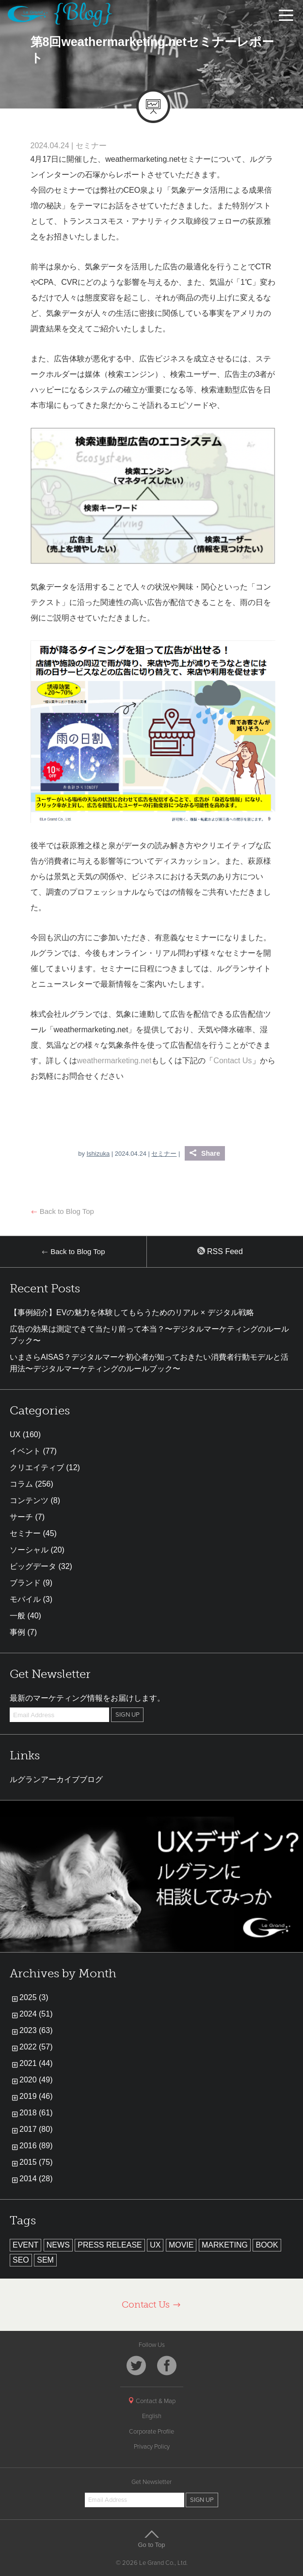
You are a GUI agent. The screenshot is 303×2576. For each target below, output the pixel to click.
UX (15, 1434)
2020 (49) (36, 2080)
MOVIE (181, 2245)
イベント (25, 1451)
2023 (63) (36, 2030)
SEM (45, 2260)
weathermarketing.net (114, 1060)
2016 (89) (36, 2145)
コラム (21, 1484)
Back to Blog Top (62, 1211)
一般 (17, 1616)
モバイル (25, 1599)
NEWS (58, 2245)
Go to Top (151, 2538)
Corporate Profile (151, 2432)
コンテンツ (29, 1500)
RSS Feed (220, 1251)
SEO (21, 2260)
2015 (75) (36, 2162)
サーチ (21, 1517)
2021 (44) (36, 2063)
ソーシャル (29, 1550)
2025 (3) (33, 1997)
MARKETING (225, 2245)
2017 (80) (36, 2129)
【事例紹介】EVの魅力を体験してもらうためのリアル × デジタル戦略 (132, 1312)
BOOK (266, 2245)
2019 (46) (36, 2096)
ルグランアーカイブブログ (56, 1779)
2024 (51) (36, 2014)
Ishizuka (98, 1153)
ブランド (25, 1583)
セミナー (91, 145)
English (151, 2416)
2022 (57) (36, 2047)
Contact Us (232, 1060)
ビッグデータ (33, 1566)
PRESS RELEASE (110, 2245)
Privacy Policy (152, 2447)
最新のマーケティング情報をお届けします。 (87, 1698)
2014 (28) (36, 2178)
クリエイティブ (37, 1467)
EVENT (25, 2245)
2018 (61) (36, 2113)
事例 (17, 1632)
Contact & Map (151, 2401)
